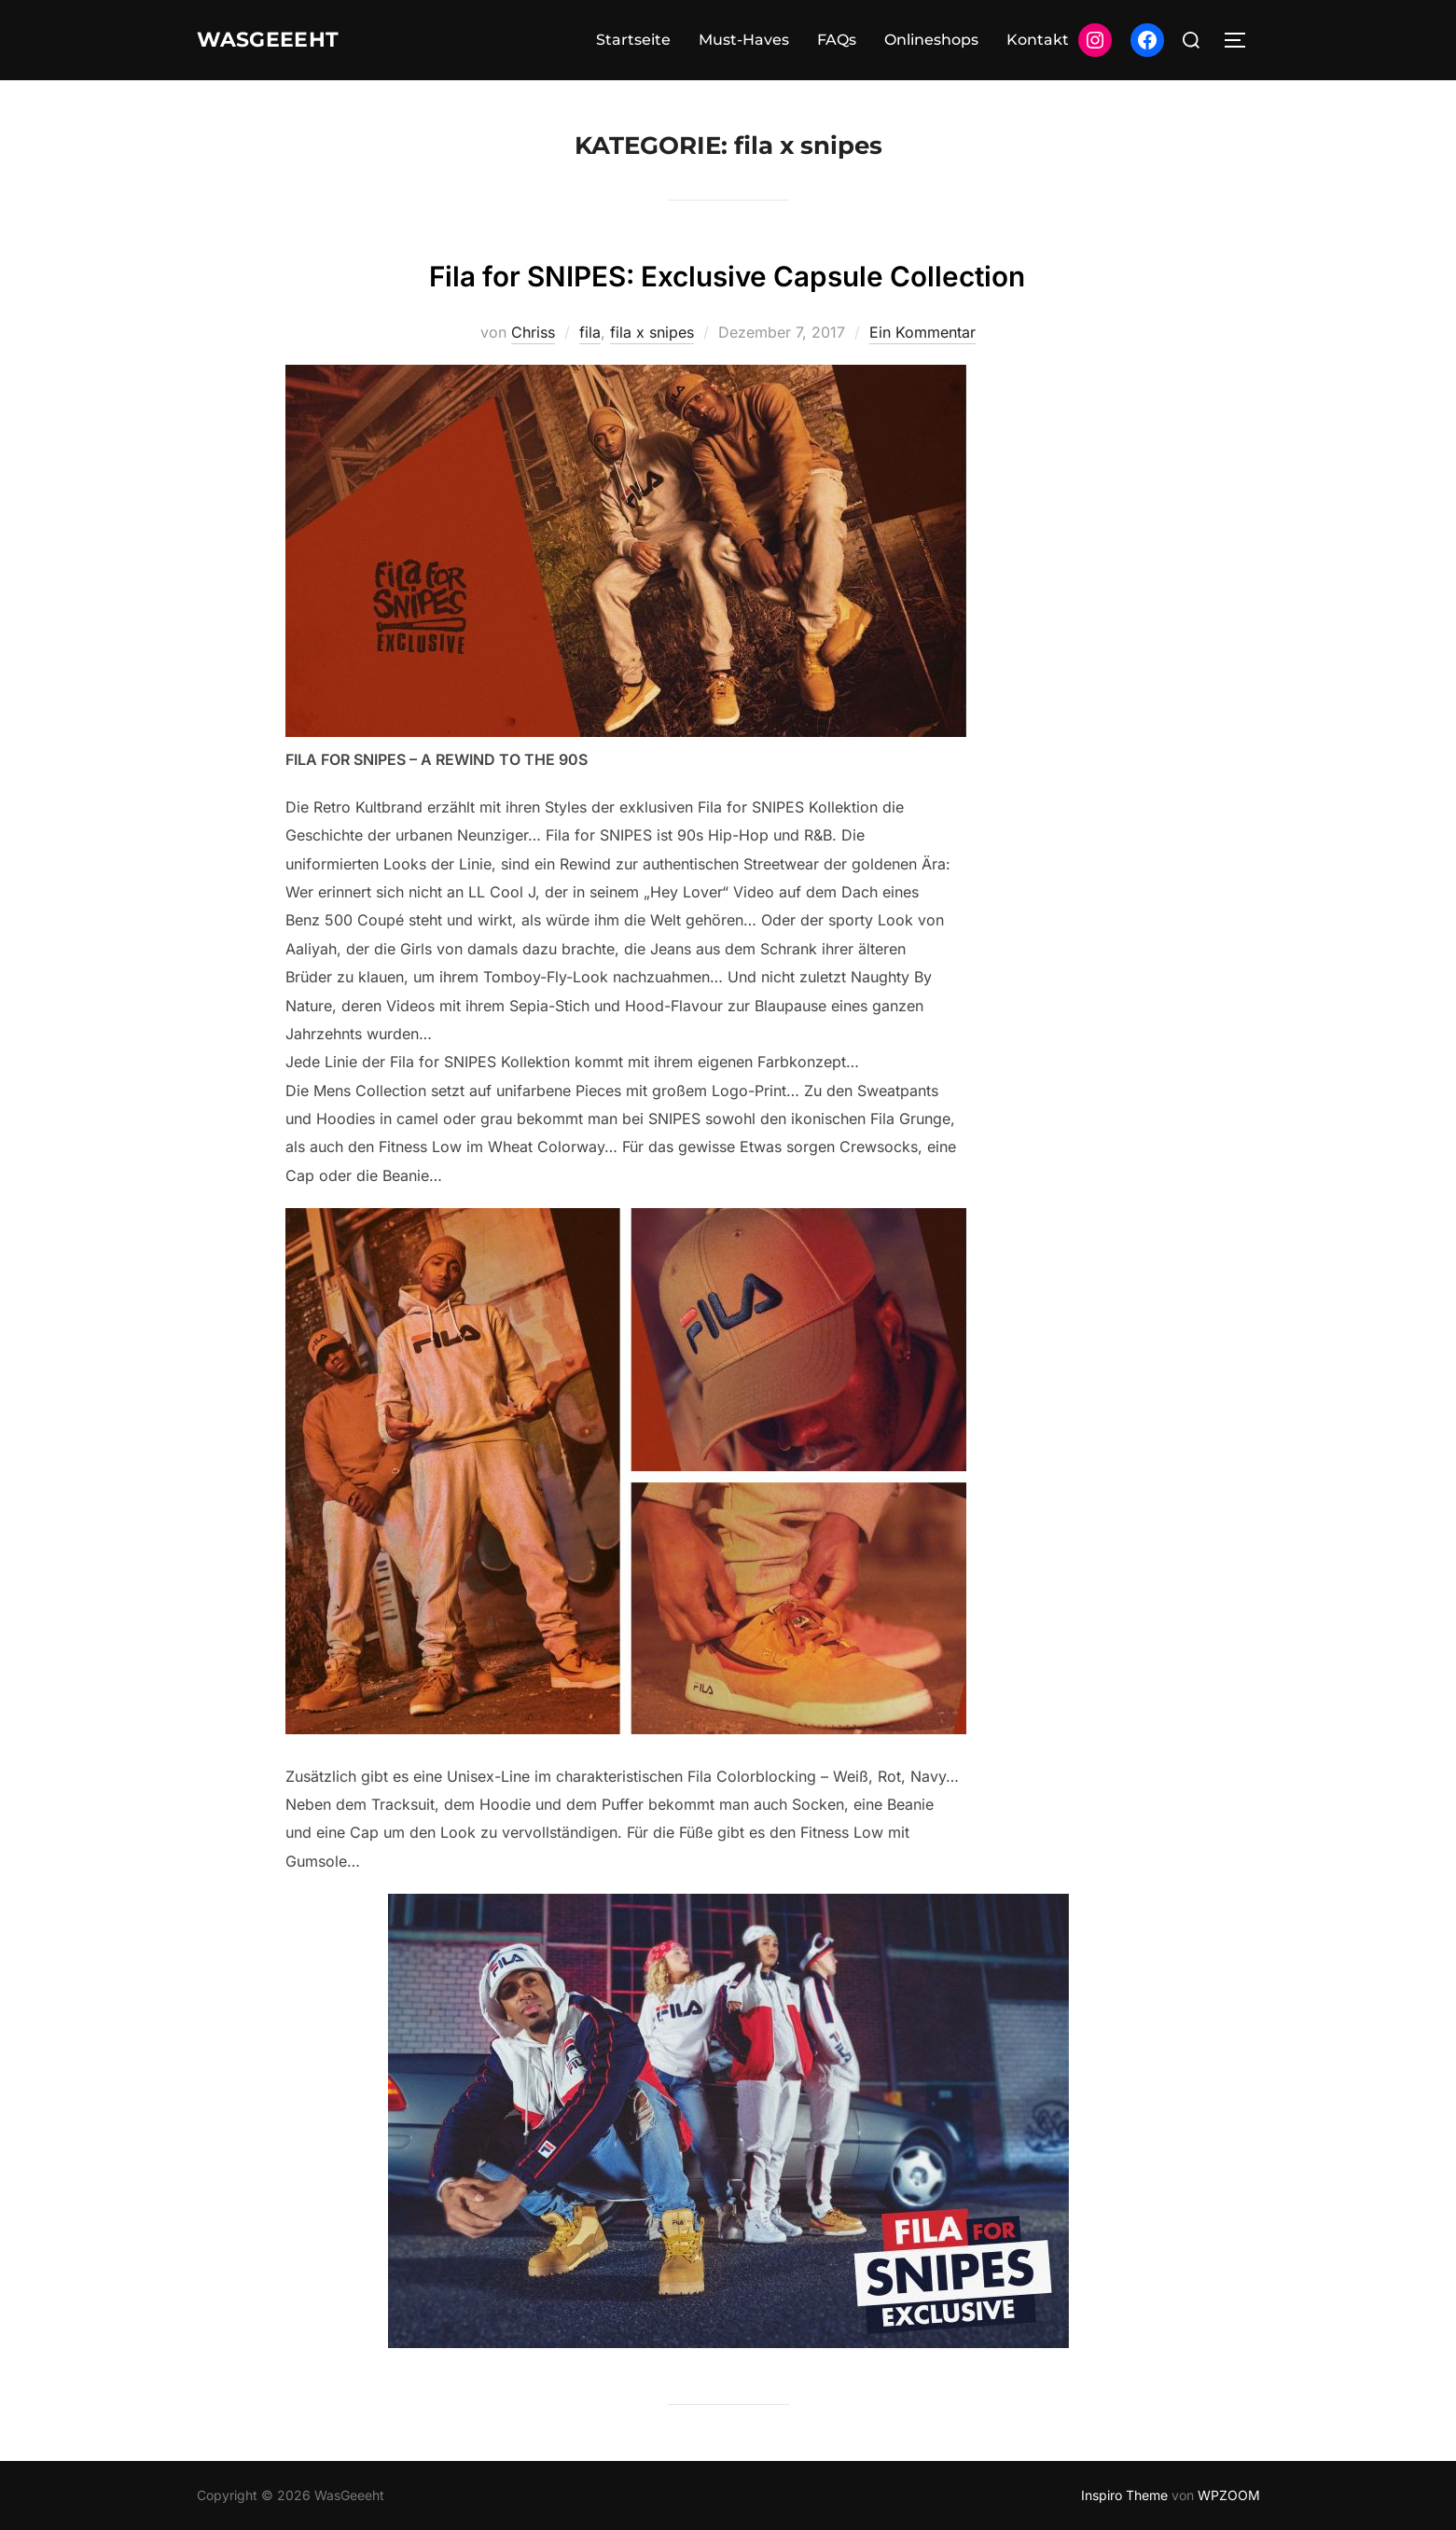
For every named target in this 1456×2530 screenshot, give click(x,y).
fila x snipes (652, 332)
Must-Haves (744, 40)
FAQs (836, 40)
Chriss (533, 332)
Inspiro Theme (1124, 2495)
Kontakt (1037, 40)
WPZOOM (1229, 2495)
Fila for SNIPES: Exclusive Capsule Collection (727, 272)
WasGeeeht (282, 40)
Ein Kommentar (922, 332)
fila (590, 332)
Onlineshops (931, 40)
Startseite (633, 40)
